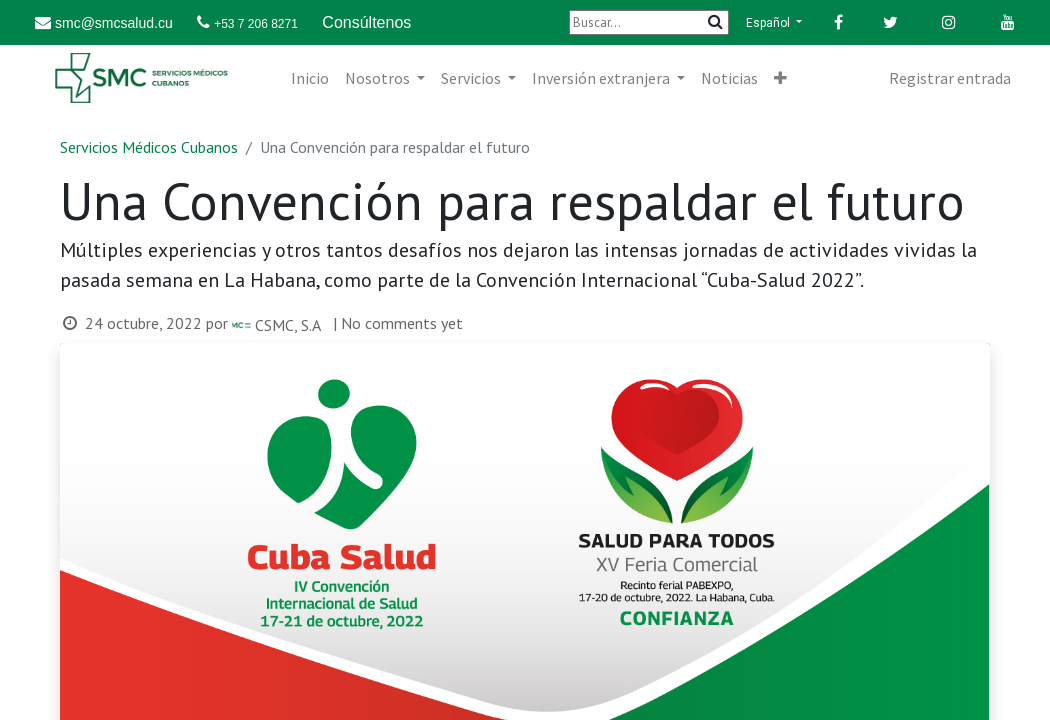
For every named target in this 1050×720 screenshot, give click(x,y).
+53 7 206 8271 (256, 24)
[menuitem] (310, 78)
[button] (780, 78)
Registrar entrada (950, 78)
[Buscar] (649, 22)
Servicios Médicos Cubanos (149, 147)
